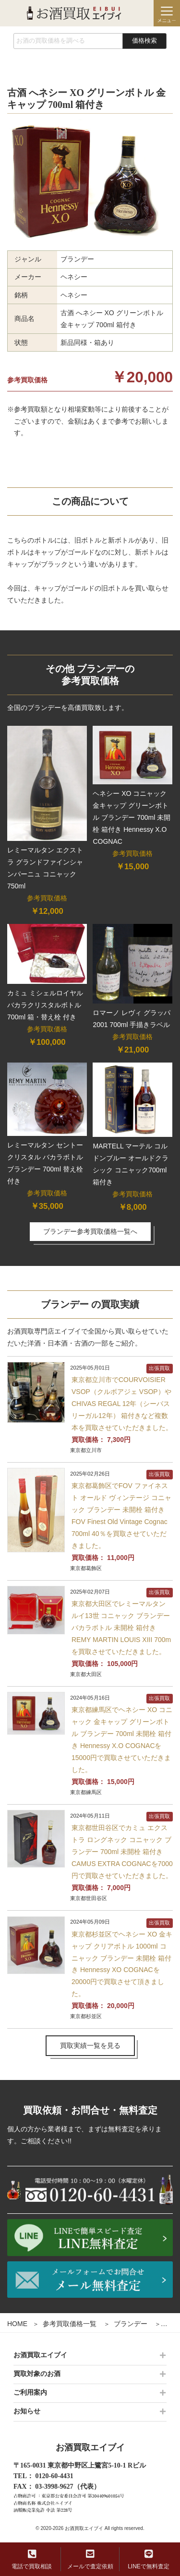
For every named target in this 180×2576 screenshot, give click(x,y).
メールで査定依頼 (90, 2559)
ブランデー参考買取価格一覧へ (90, 1231)
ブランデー (130, 2324)
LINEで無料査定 (148, 2559)
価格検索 (144, 40)
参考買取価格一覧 (69, 2324)
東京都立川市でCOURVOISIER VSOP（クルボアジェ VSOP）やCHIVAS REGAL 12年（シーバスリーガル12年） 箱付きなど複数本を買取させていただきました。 (122, 1403)
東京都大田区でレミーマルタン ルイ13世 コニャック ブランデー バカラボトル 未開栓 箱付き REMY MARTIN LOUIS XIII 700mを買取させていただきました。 (121, 1627)
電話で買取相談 (32, 2559)
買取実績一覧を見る (90, 2045)
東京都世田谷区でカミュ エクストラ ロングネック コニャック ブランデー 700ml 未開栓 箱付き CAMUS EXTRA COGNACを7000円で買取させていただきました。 (122, 1851)
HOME (17, 2324)
